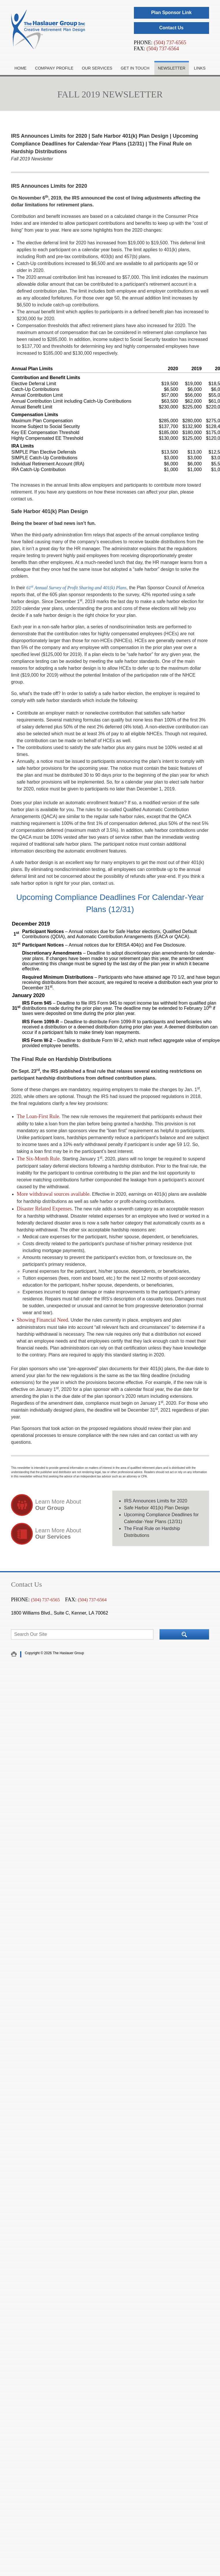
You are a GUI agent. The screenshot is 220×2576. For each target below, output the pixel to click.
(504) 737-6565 (170, 42)
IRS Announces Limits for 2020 (155, 1500)
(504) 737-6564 (163, 48)
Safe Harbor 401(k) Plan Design (156, 1507)
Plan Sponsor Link (171, 12)
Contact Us (171, 27)
